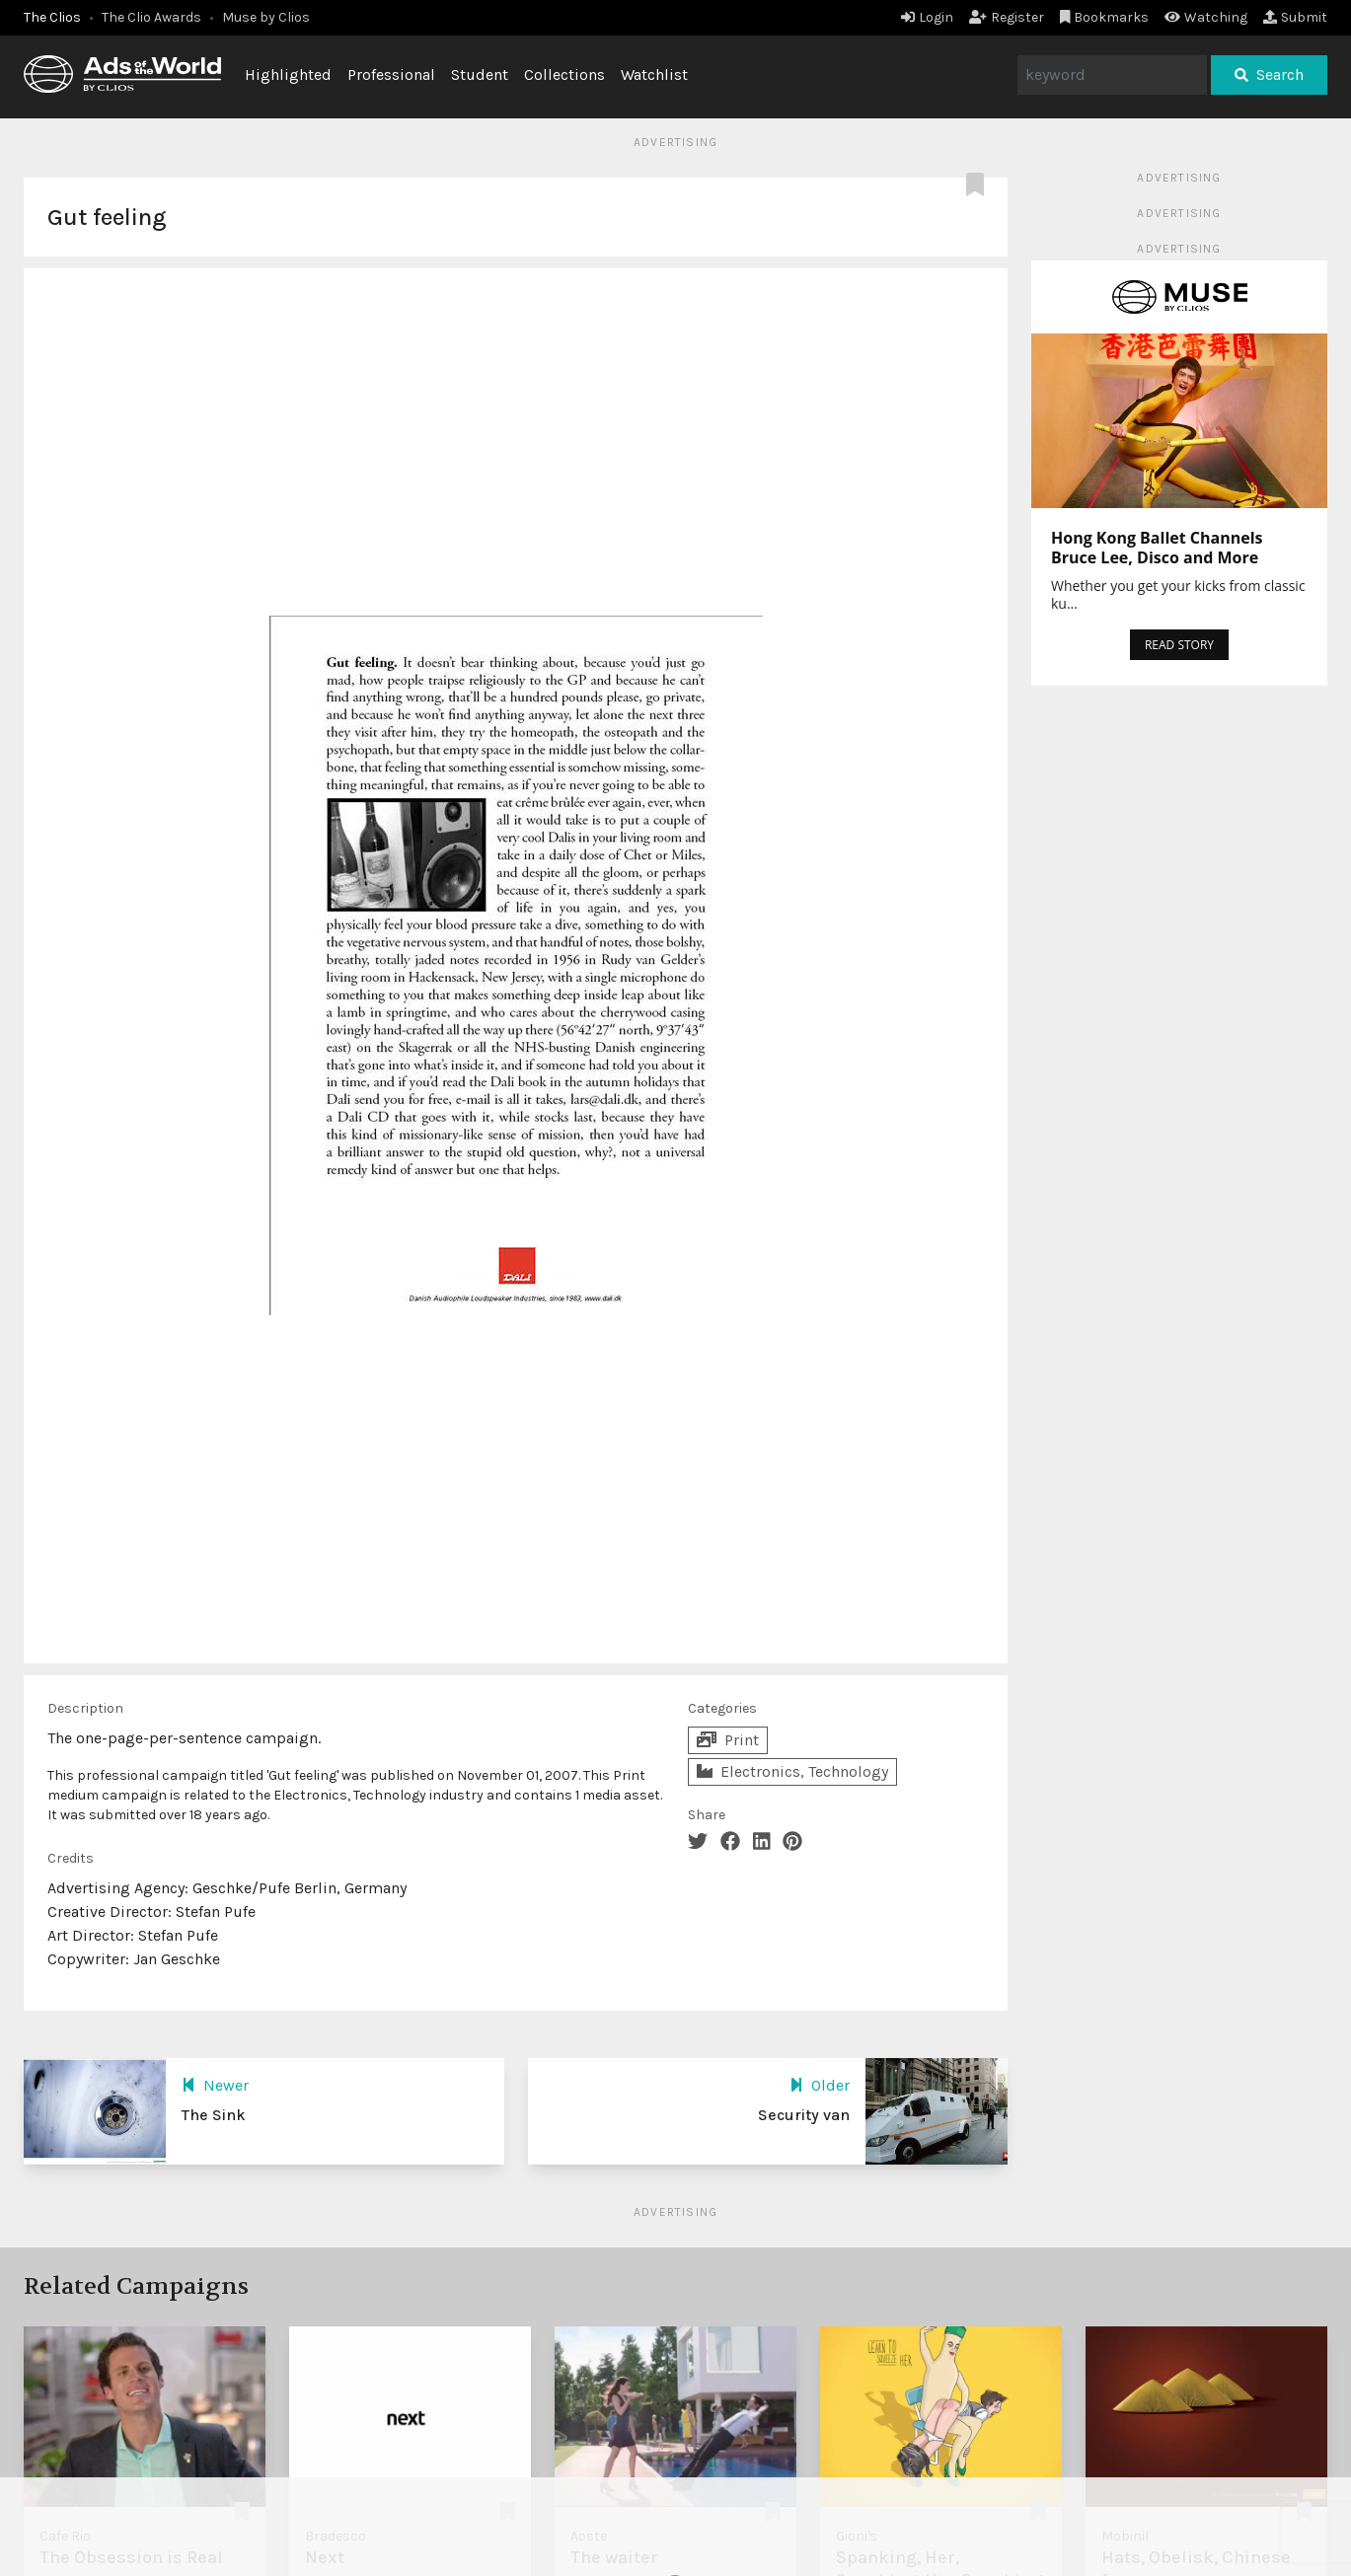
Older (819, 2085)
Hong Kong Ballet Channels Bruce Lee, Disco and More (1157, 547)
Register (1006, 17)
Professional (391, 74)
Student (479, 74)
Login (927, 17)
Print (728, 1739)
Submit (1295, 17)
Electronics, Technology (792, 1771)
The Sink (214, 2114)
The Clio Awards (151, 17)
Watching (1205, 17)
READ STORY (1179, 644)
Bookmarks (1105, 17)
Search (1269, 74)
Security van (804, 2114)
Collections (564, 74)
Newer (215, 2085)
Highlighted (288, 74)
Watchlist (654, 74)
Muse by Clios (266, 17)
